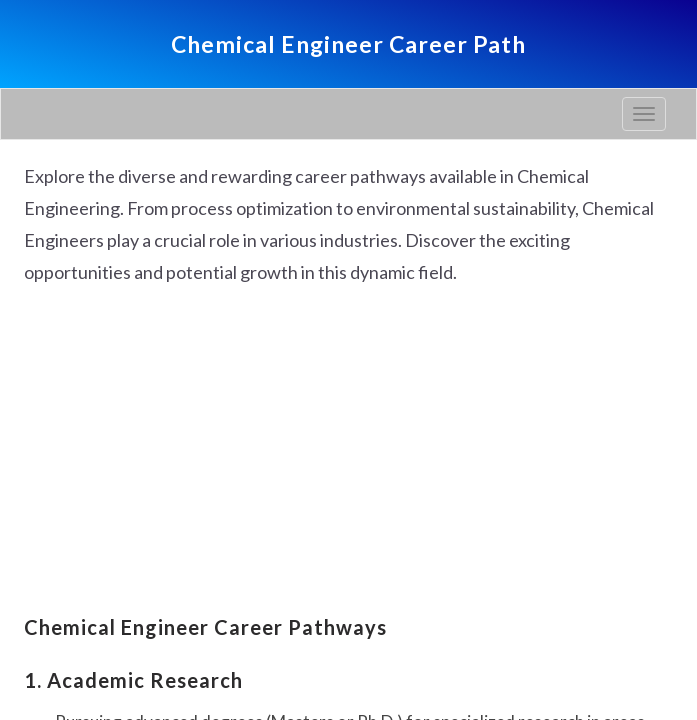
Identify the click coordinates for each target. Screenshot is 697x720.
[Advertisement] (348, 453)
